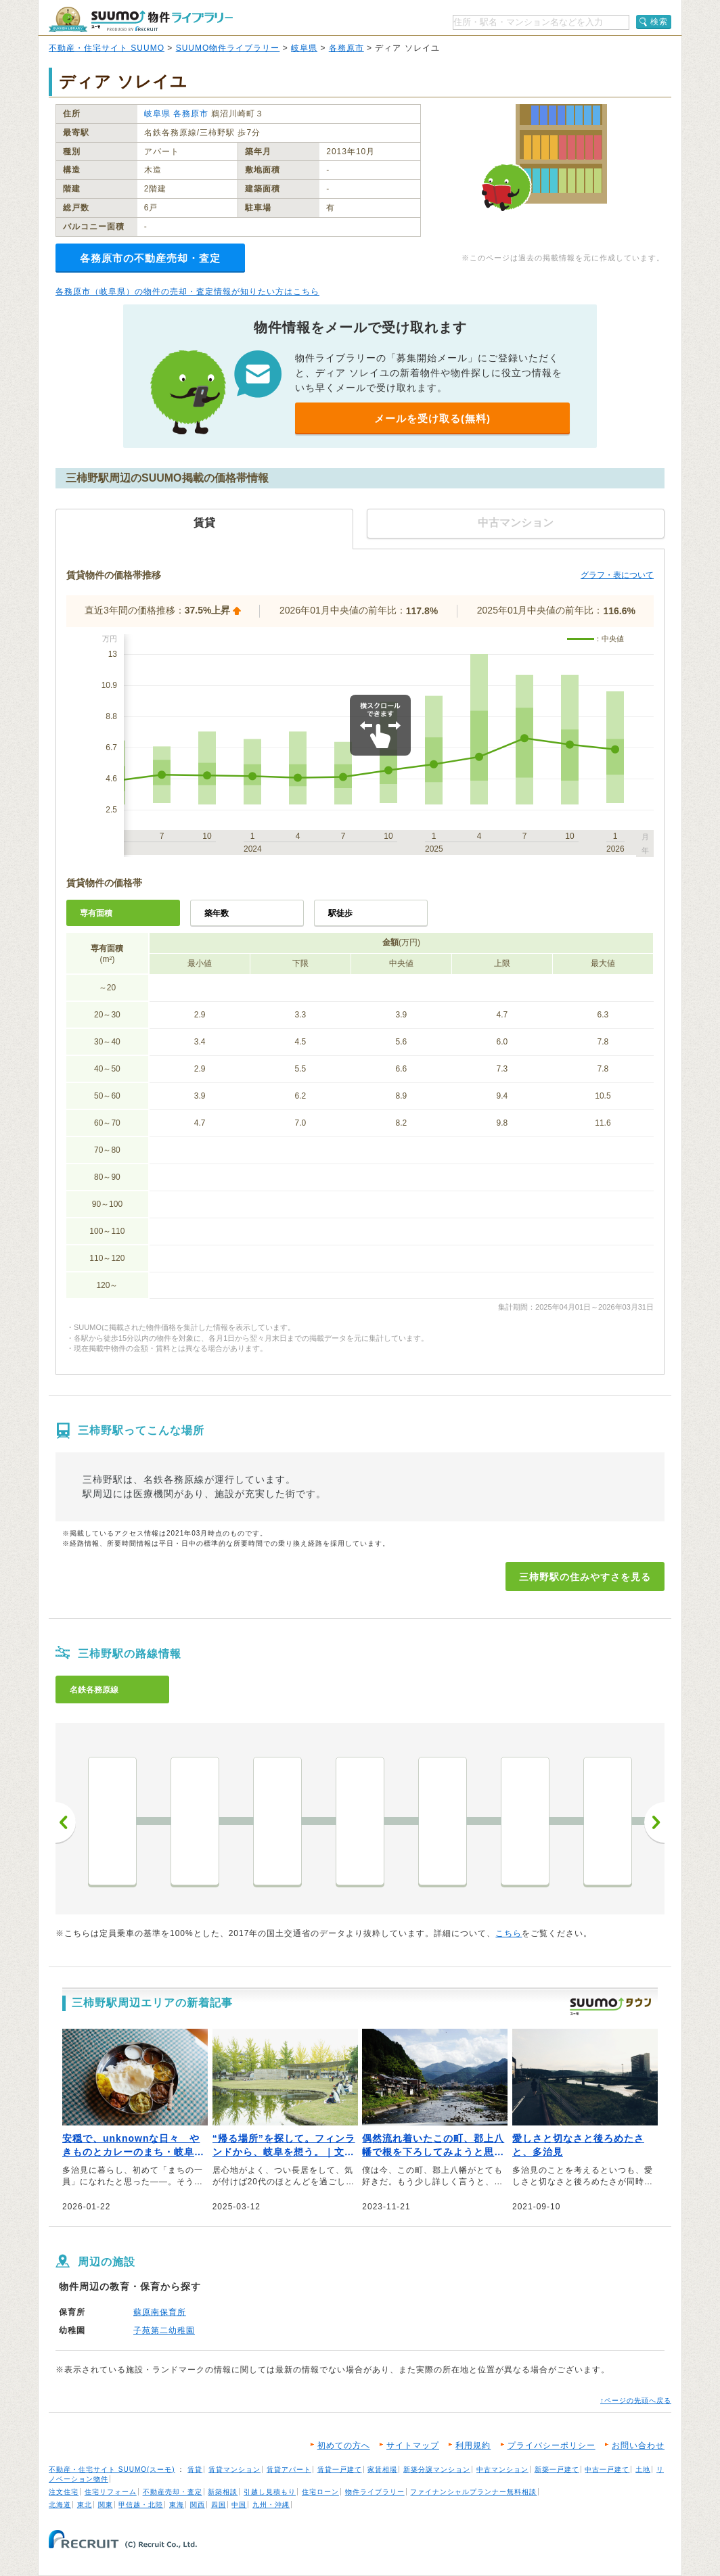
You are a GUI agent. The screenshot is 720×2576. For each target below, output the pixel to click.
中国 (238, 2504)
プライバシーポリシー (551, 2445)
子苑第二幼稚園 (164, 2330)
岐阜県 (304, 48)
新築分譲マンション (436, 2469)
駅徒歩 (340, 913)
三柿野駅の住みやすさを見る (585, 1576)
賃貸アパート (289, 2469)
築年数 (216, 913)
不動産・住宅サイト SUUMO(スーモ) (112, 2469)
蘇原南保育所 (159, 2312)
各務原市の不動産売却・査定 (150, 258)
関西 (197, 2504)
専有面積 (96, 913)
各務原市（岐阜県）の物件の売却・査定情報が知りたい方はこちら (187, 291)
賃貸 (194, 2469)
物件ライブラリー (375, 2492)
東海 (176, 2504)
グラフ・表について (617, 575)
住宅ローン (320, 2492)
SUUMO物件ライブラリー (228, 48)
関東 (105, 2504)
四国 (218, 2504)
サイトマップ (412, 2445)
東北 (84, 2504)
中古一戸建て (607, 2469)
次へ (654, 1822)
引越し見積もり (270, 2492)
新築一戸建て (557, 2469)
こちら (508, 1933)
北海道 (60, 2504)
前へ (65, 1822)
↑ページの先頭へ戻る (635, 2400)
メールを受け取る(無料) (432, 418)
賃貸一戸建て (339, 2469)
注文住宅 (63, 2492)
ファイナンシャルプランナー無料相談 (473, 2492)
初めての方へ (343, 2445)
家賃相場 (382, 2469)
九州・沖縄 (271, 2504)
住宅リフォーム (111, 2492)
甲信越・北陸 (140, 2504)
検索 (659, 21)
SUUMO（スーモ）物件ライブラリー (141, 19)
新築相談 (223, 2492)
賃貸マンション (234, 2469)
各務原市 (346, 48)
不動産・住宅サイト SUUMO (106, 48)
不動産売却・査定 (172, 2492)
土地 (642, 2469)
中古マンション (502, 2469)
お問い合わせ (638, 2445)
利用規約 (473, 2445)
